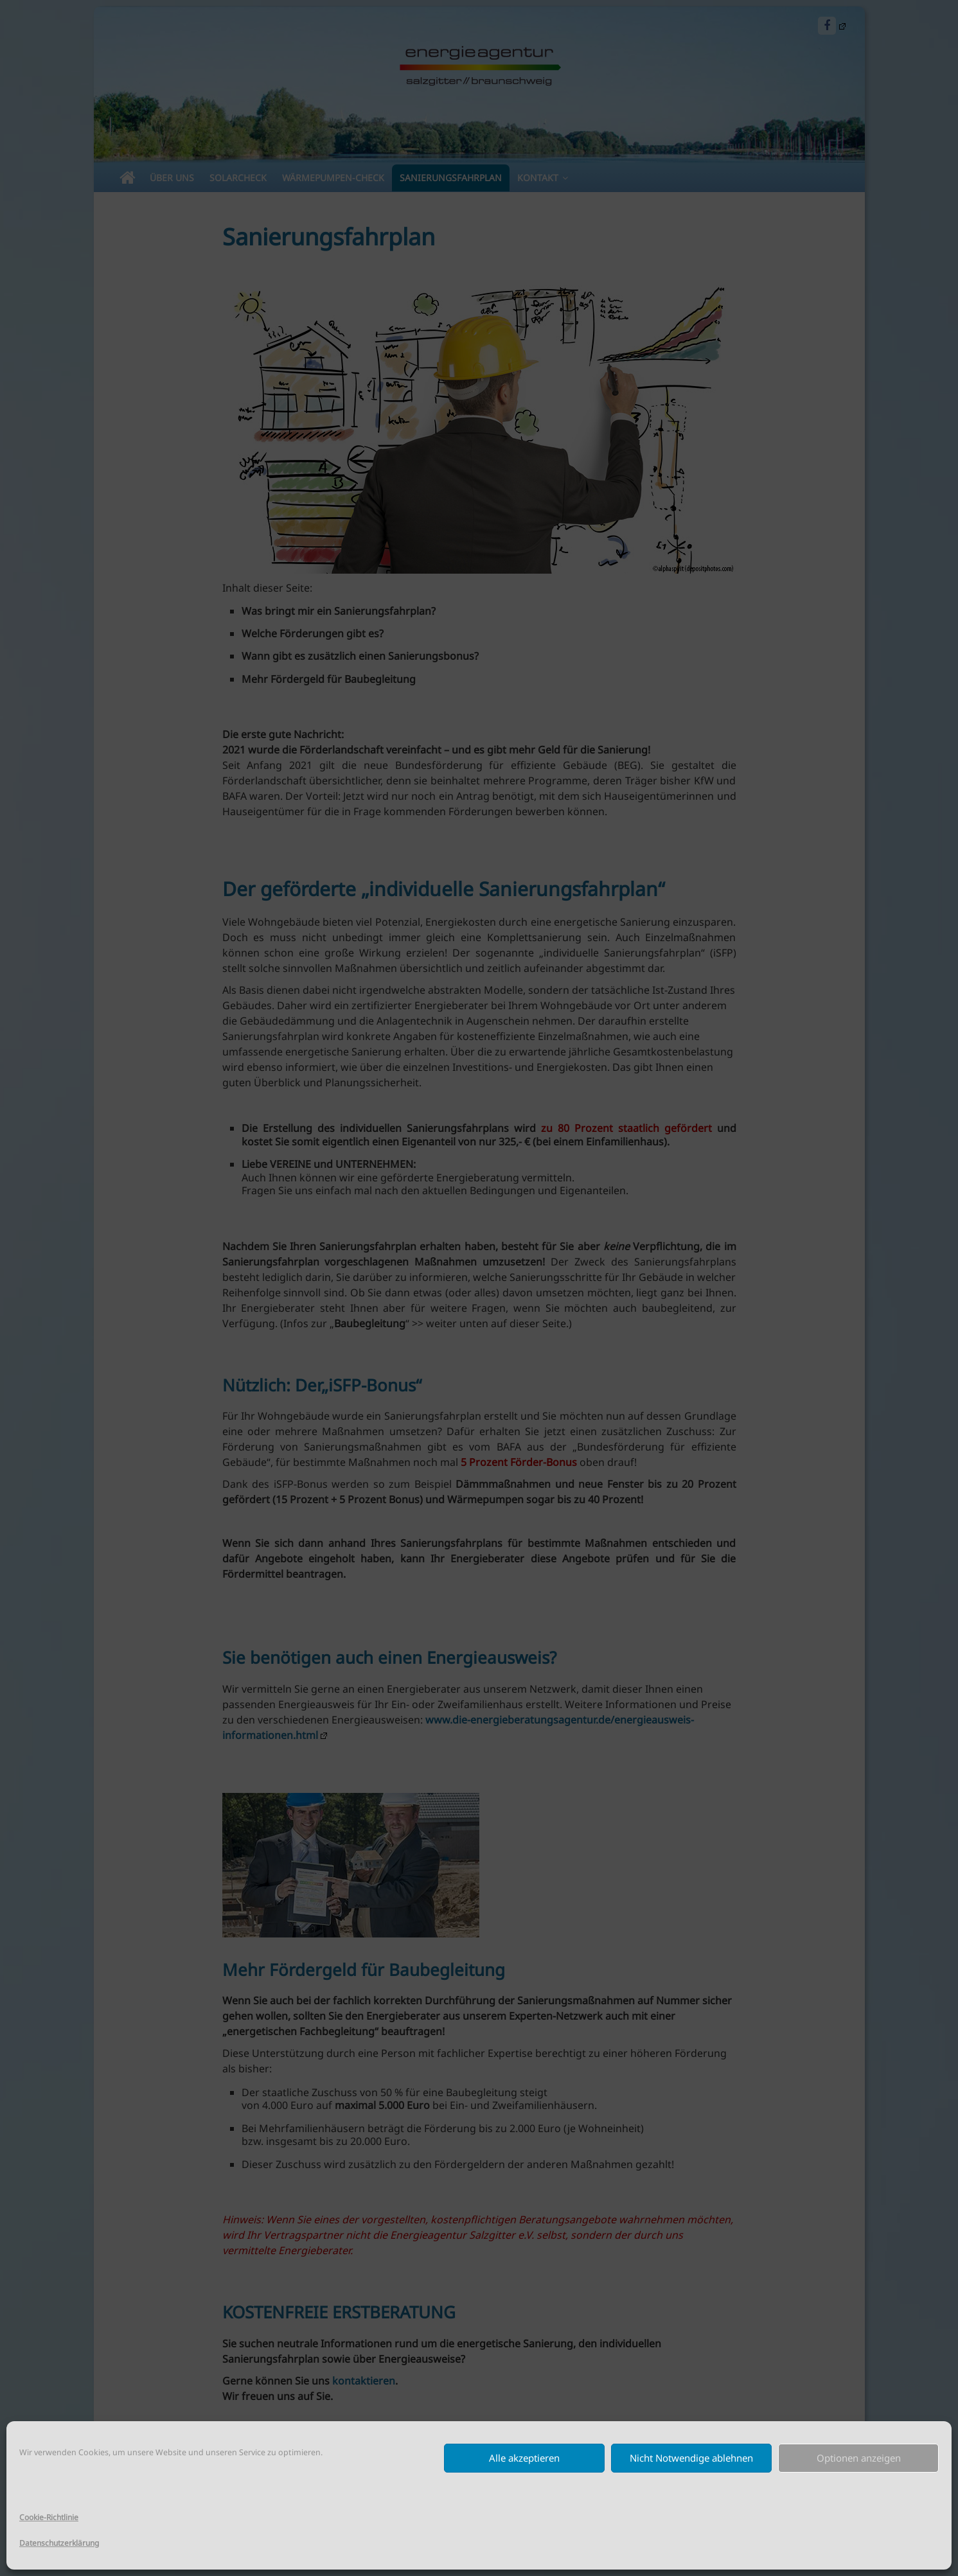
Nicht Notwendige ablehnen (691, 2457)
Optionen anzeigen (859, 2457)
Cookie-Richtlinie (48, 2517)
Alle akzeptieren (524, 2457)
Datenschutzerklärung (59, 2542)
